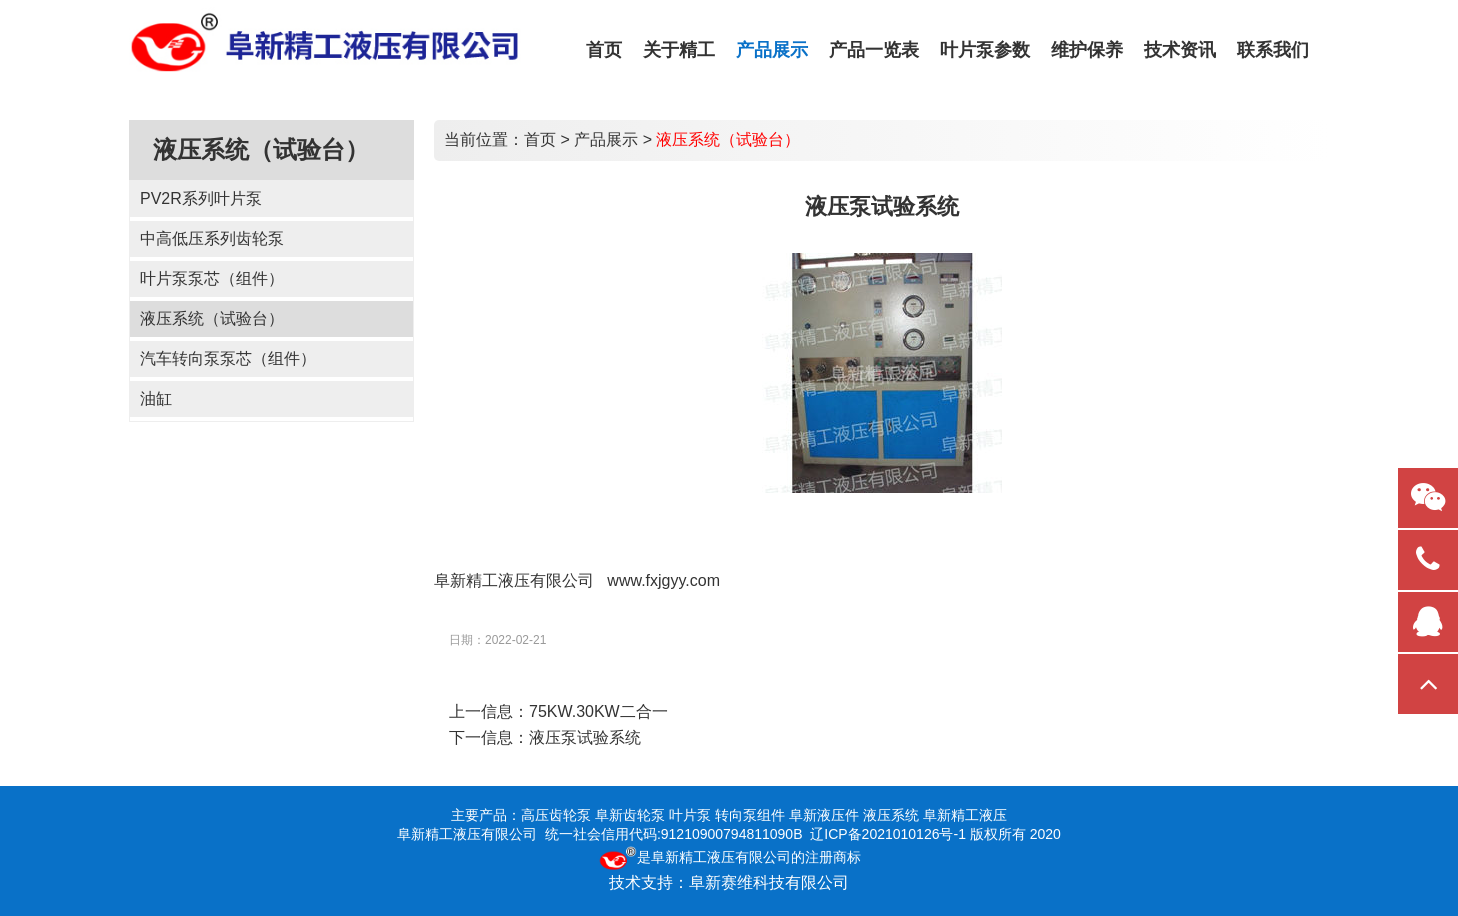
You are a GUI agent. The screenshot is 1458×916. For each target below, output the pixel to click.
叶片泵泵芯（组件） (212, 278)
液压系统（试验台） (212, 318)
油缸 (156, 398)
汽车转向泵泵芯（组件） (228, 358)
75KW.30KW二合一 (598, 711)
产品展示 (606, 139)
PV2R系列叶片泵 (201, 198)
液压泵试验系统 (585, 737)
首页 (540, 139)
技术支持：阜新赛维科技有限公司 (729, 882)
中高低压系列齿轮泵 (212, 238)
